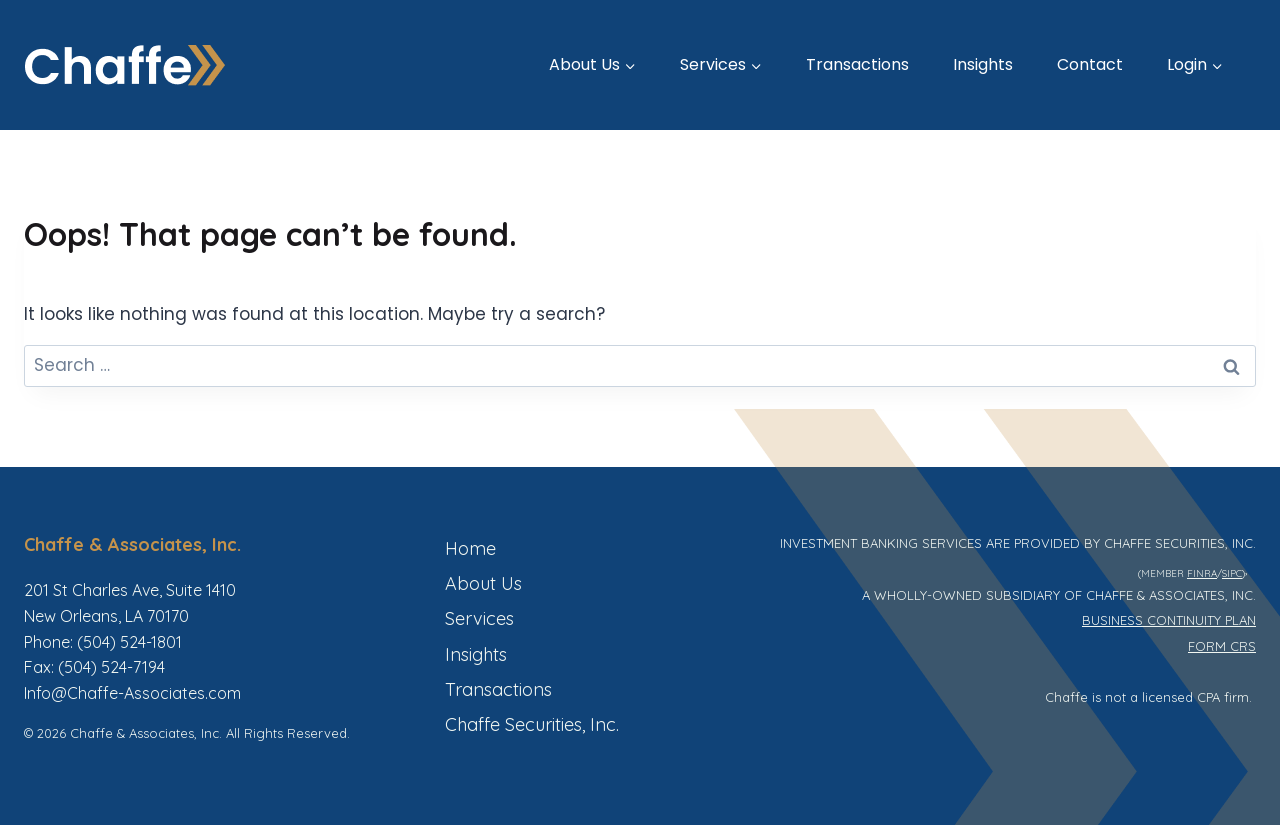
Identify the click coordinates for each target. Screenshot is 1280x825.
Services (479, 618)
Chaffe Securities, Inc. (532, 724)
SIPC (1232, 573)
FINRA (1202, 573)
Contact (1090, 64)
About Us (483, 583)
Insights (983, 64)
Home (470, 548)
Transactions (857, 64)
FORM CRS (1222, 646)
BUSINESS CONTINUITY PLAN (1169, 620)
